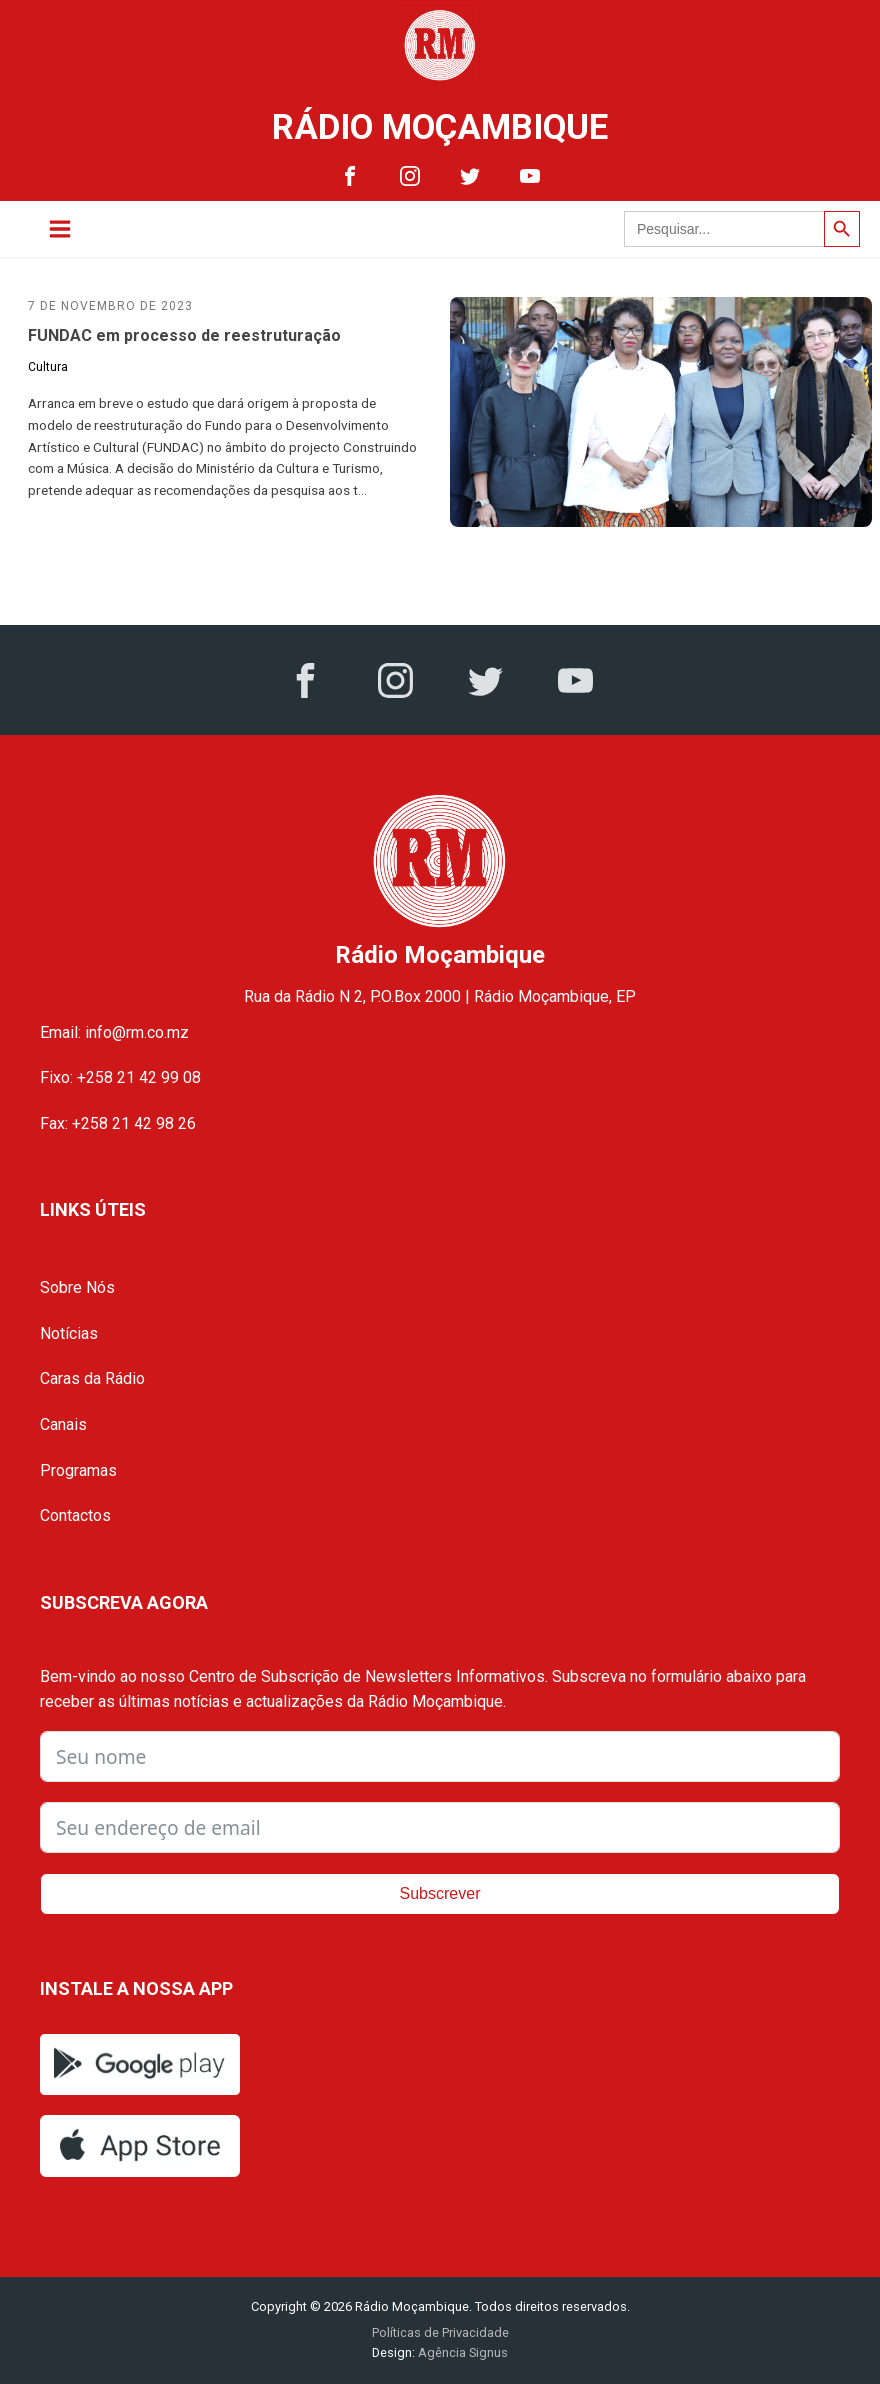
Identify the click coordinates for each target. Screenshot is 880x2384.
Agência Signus (461, 2352)
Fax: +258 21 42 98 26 (118, 1123)
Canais (63, 1424)
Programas (78, 1470)
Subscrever (440, 1893)
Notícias (69, 1333)
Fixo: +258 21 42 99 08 (120, 1077)
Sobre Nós (77, 1287)
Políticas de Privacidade (440, 2332)
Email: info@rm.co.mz (114, 1032)
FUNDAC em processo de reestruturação (184, 335)
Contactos (75, 1515)
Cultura (48, 367)
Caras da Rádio (92, 1378)
